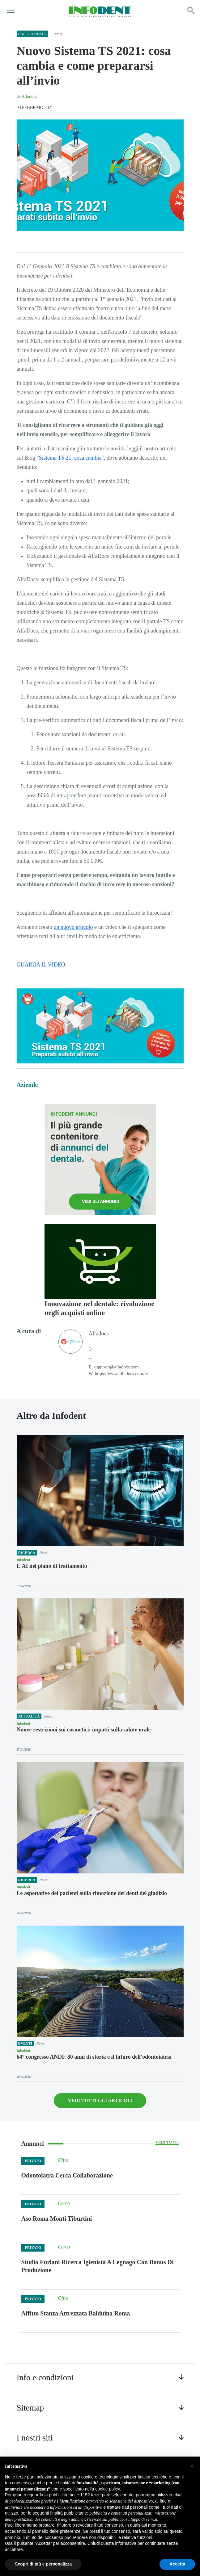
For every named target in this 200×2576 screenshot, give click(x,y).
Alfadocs (29, 96)
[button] (192, 2479)
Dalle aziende (32, 34)
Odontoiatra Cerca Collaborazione (67, 2175)
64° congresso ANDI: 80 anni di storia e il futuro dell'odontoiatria (94, 2057)
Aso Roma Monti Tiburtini (56, 2218)
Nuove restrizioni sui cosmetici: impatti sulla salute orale (84, 1729)
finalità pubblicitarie (68, 2526)
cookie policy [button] (107, 2501)
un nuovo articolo (73, 927)
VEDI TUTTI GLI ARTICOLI (100, 2100)
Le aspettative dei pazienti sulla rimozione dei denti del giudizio (92, 1893)
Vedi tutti (167, 2142)
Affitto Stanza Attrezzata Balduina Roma (75, 2313)
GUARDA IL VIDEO (42, 965)
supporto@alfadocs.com (116, 1366)
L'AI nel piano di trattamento (52, 1566)
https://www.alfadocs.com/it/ (121, 1373)
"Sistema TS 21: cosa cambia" (70, 458)
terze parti (100, 2507)
